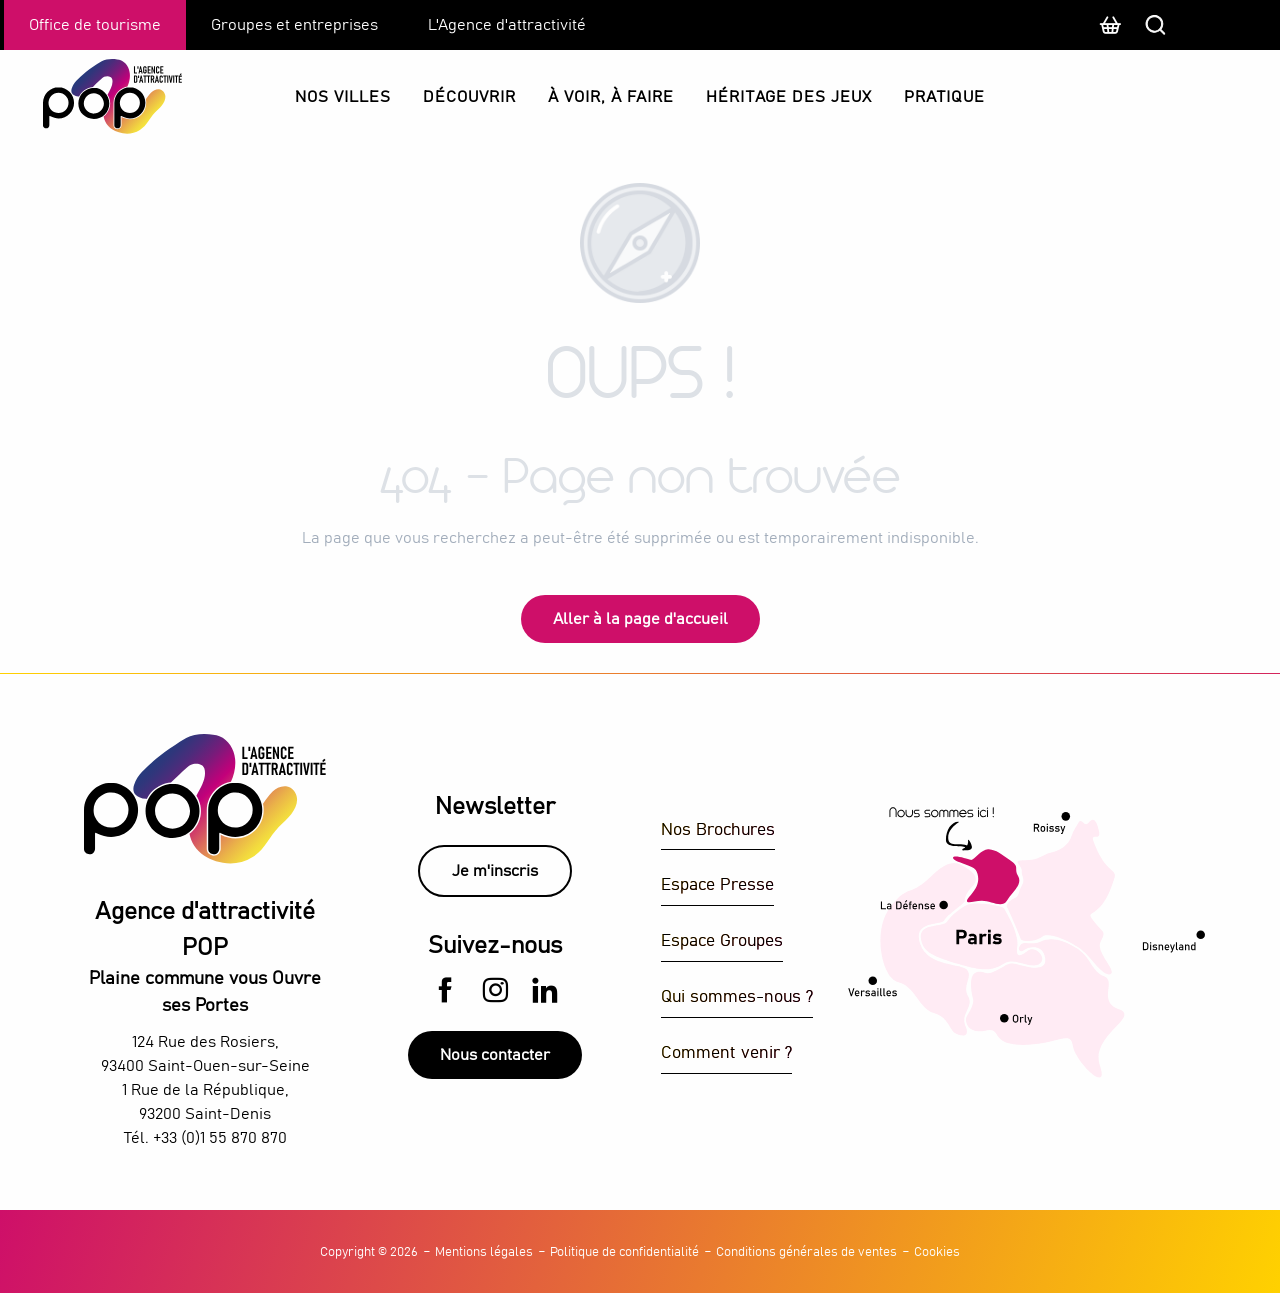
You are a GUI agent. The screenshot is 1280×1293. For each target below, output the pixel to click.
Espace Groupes (722, 941)
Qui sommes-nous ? (737, 997)
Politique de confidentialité (624, 1252)
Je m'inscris (495, 871)
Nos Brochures (718, 830)
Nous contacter (495, 1055)
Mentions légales (484, 1252)
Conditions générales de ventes (806, 1252)
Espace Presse (717, 885)
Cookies (937, 1252)
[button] (1224, 25)
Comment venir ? (726, 1053)
